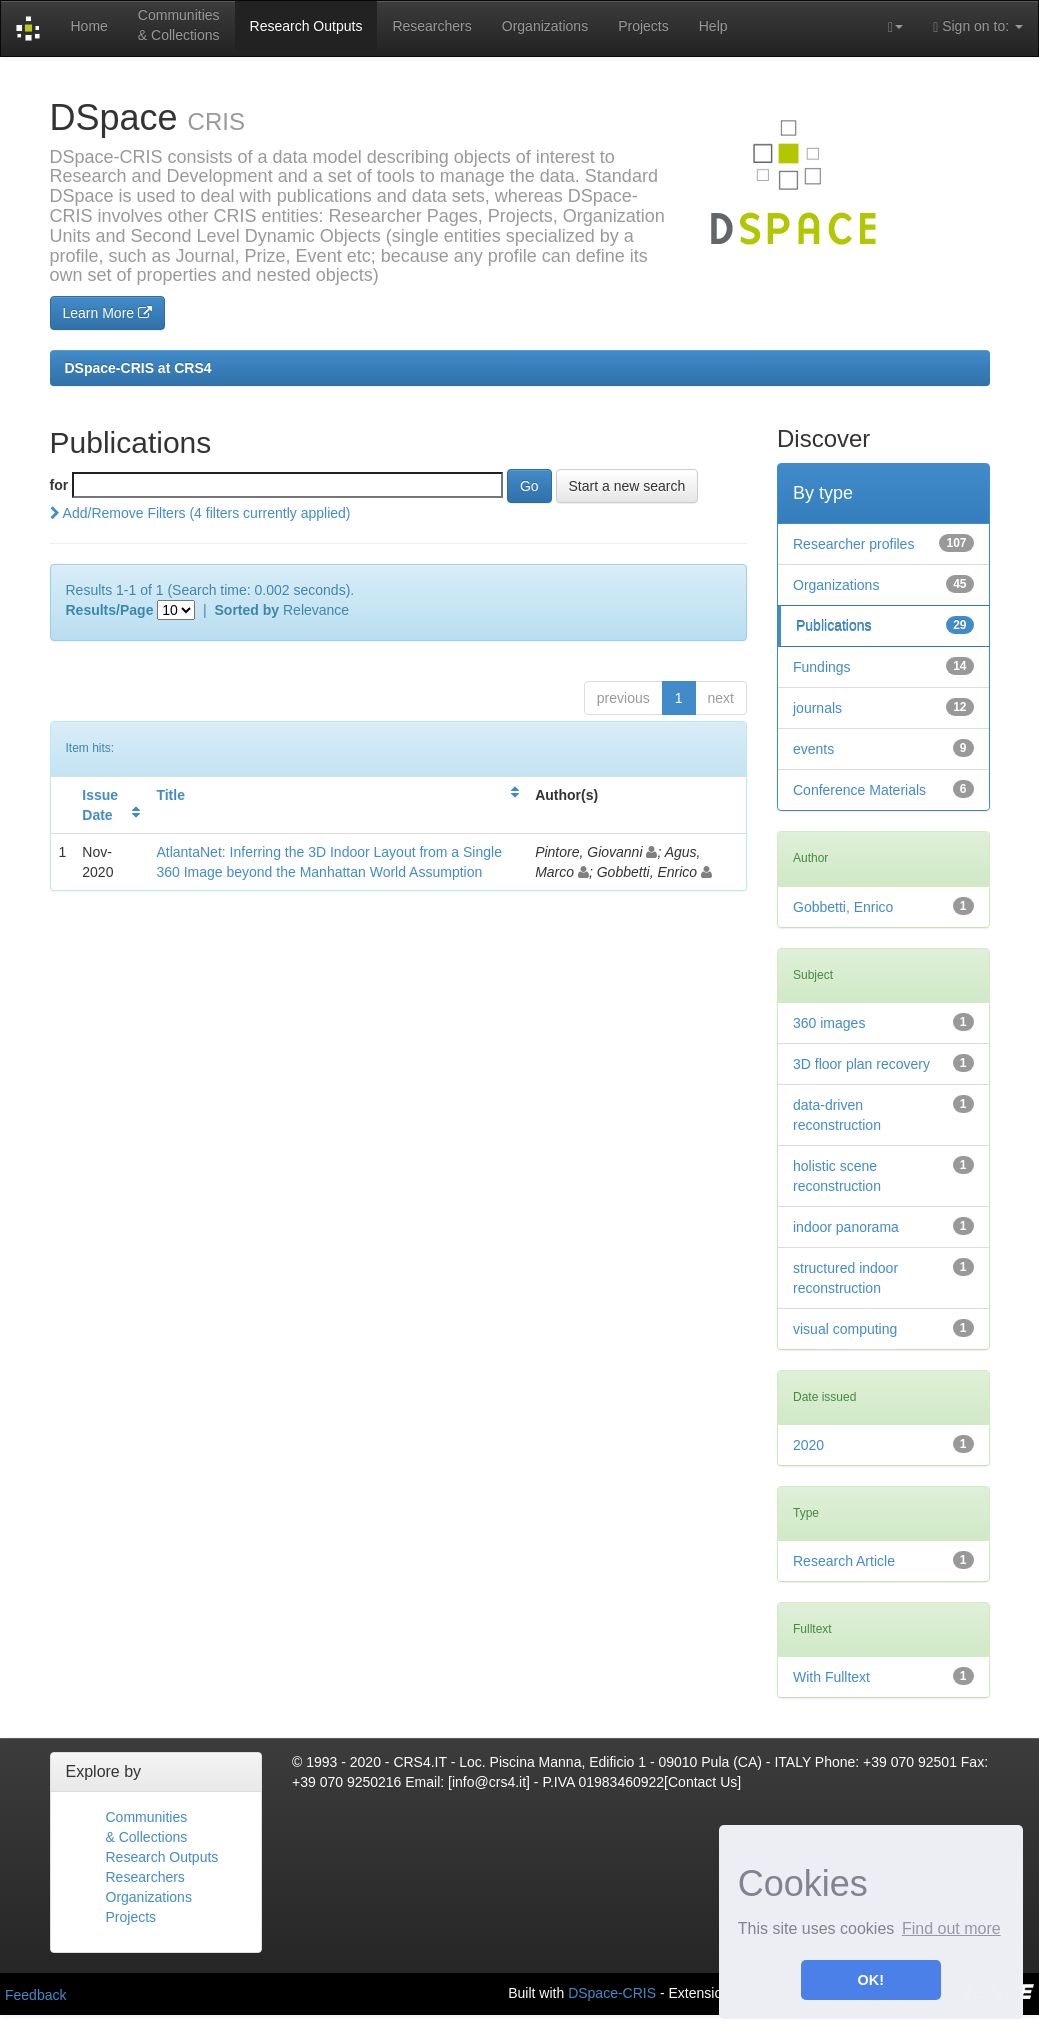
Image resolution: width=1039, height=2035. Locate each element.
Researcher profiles (853, 544)
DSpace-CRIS (612, 1993)
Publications (834, 626)
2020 (808, 1445)
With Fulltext (831, 1677)
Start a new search (627, 486)
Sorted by (247, 610)
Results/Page (110, 610)
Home (88, 26)
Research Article (844, 1561)
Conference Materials (859, 790)
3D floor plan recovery (861, 1064)
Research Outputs (306, 26)
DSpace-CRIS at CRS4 (138, 368)
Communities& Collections (179, 25)
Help (713, 26)
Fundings (822, 667)
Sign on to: (978, 26)
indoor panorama (846, 1227)
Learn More (107, 313)
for (59, 485)
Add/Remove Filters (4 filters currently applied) (200, 513)
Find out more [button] (951, 1928)
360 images (829, 1023)
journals (817, 708)
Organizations (545, 26)
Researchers (431, 26)
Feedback (35, 1995)
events (813, 749)
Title (170, 795)
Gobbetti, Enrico (843, 907)
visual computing (845, 1329)
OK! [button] (871, 1980)
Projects (643, 26)
